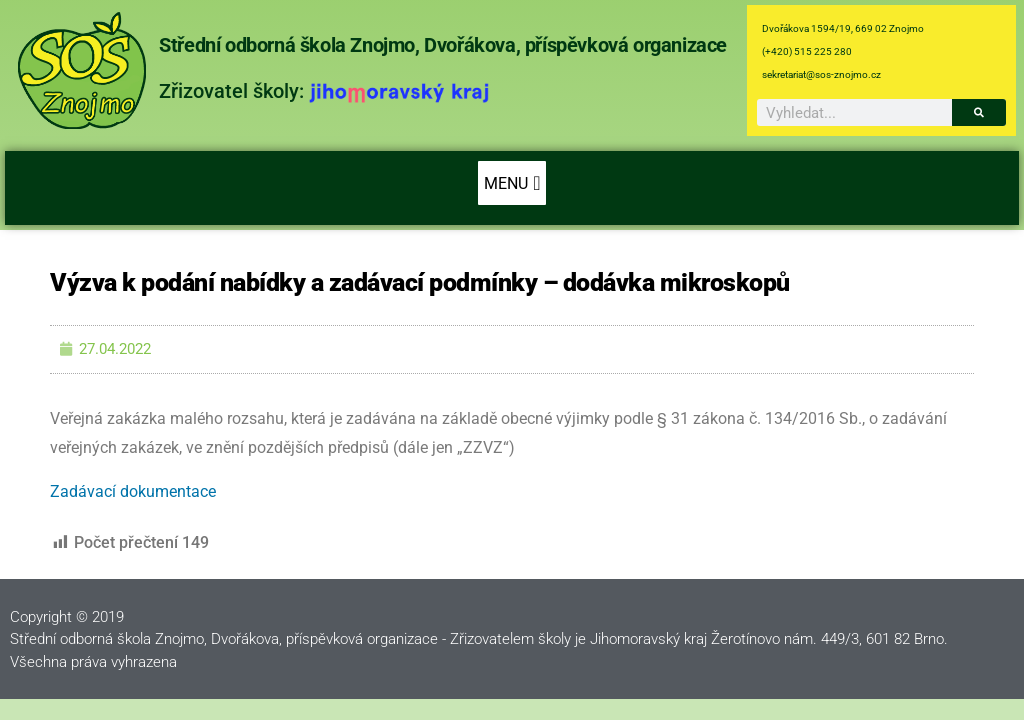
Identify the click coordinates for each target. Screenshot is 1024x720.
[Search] (979, 112)
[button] (511, 183)
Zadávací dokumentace (133, 491)
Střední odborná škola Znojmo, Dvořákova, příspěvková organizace (443, 45)
